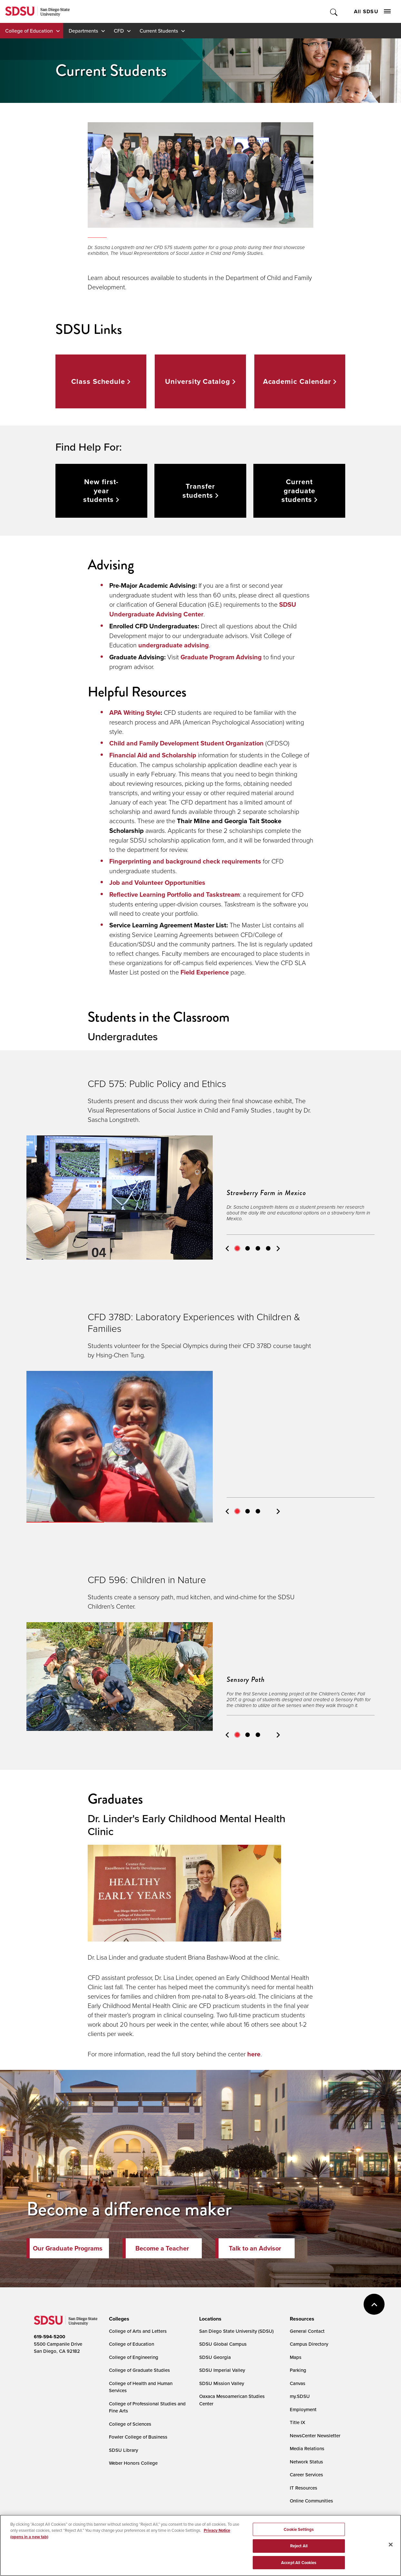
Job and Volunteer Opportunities (157, 882)
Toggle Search (334, 11)
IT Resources (303, 2487)
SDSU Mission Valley (221, 2383)
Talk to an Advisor (255, 2248)
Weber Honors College (133, 2463)
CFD (119, 30)
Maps (295, 2357)
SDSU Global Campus (223, 2344)
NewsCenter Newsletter (315, 2435)
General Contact (307, 2331)
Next (278, 1248)
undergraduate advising (173, 645)
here (253, 2054)
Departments (83, 30)
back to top (374, 2304)
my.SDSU (300, 2396)
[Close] (391, 2548)
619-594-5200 (49, 2336)
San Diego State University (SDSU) (236, 2331)
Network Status (306, 2461)
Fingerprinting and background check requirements (185, 861)
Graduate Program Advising (221, 657)
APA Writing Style (135, 712)
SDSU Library (123, 2450)
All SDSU (372, 11)
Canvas (297, 2383)
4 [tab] (268, 1248)
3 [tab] (258, 1248)
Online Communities (311, 2500)
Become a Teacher (162, 2248)
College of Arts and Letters (138, 2331)
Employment (303, 2409)
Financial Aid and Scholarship (152, 755)
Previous (227, 1248)
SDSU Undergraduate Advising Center (202, 609)
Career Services (306, 2474)
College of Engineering (133, 2357)
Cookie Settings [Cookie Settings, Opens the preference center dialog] (299, 2533)
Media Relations (307, 2448)
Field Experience (205, 972)
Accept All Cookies (298, 2566)
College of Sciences (130, 2424)
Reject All (299, 2550)
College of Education (29, 30)
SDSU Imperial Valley (222, 2370)
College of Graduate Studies (139, 2370)
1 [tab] (237, 1248)
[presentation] (118, 2319)
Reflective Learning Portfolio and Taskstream (174, 894)
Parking (298, 2370)
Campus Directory (309, 2344)
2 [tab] (247, 1248)
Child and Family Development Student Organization (186, 743)
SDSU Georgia (215, 2357)
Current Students (159, 30)
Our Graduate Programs (68, 2248)
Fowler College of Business (138, 2436)
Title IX (297, 2422)
